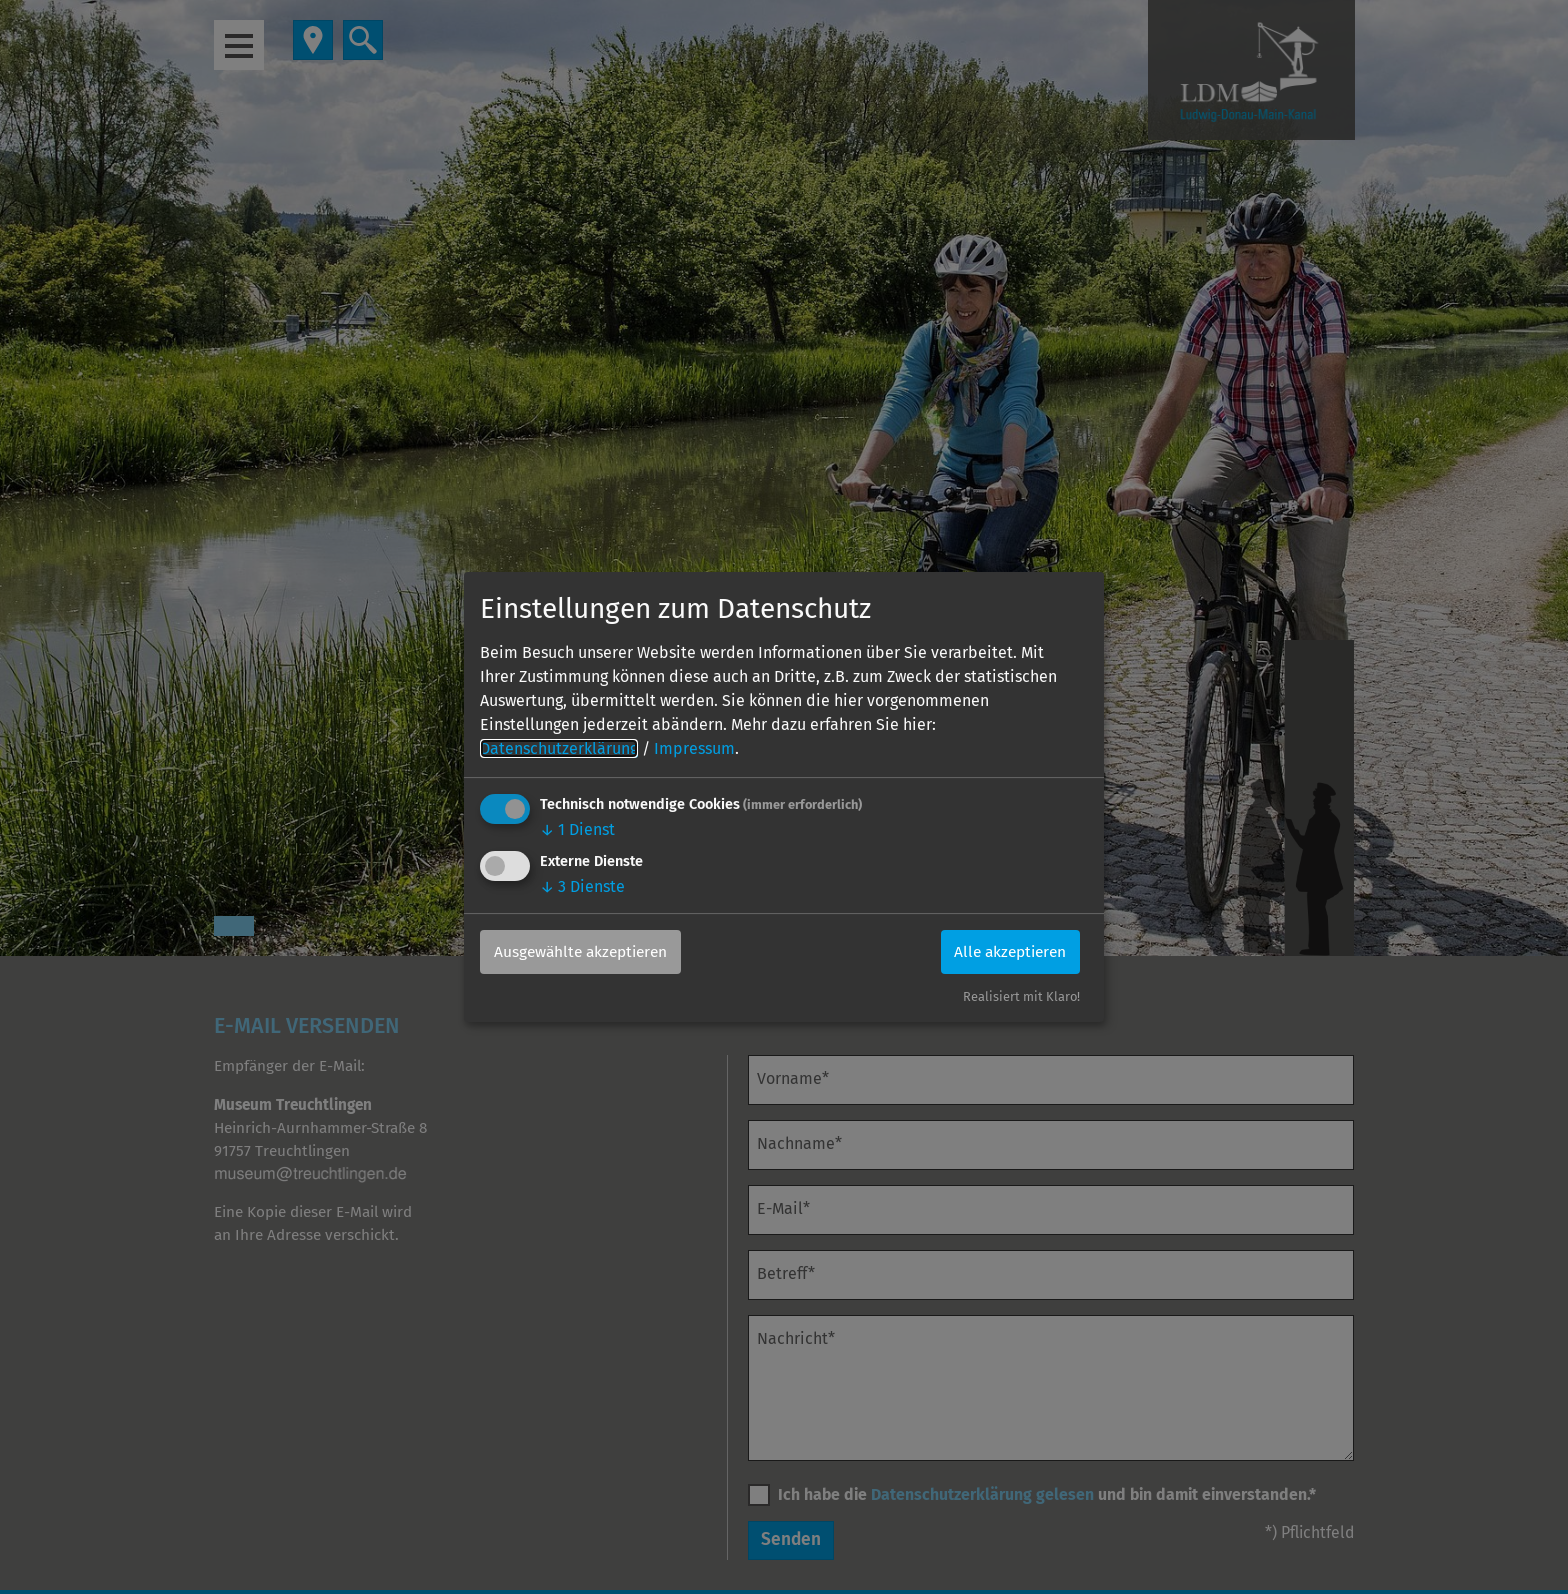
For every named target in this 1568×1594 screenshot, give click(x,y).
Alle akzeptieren (1005, 951)
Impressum (694, 748)
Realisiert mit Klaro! (1021, 996)
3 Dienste (582, 886)
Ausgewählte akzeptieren (586, 951)
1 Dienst (577, 829)
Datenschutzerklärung (559, 748)
